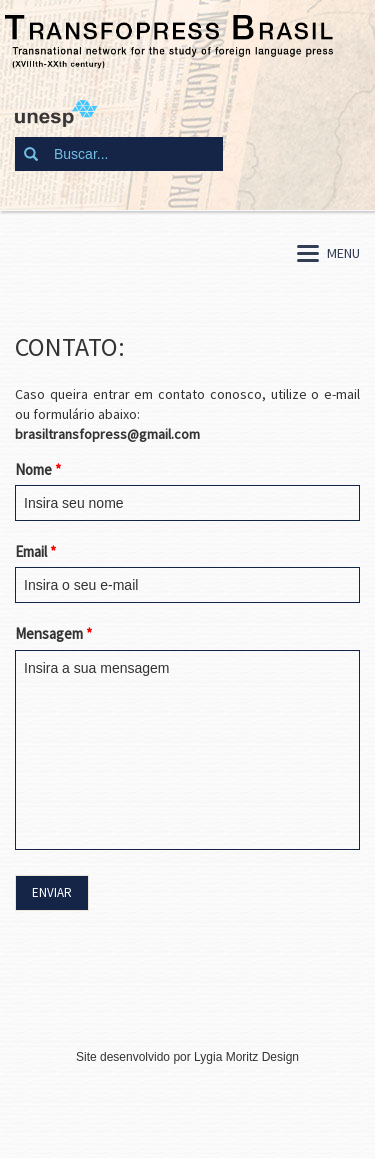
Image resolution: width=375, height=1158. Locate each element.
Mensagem (53, 633)
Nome (38, 469)
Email (35, 551)
